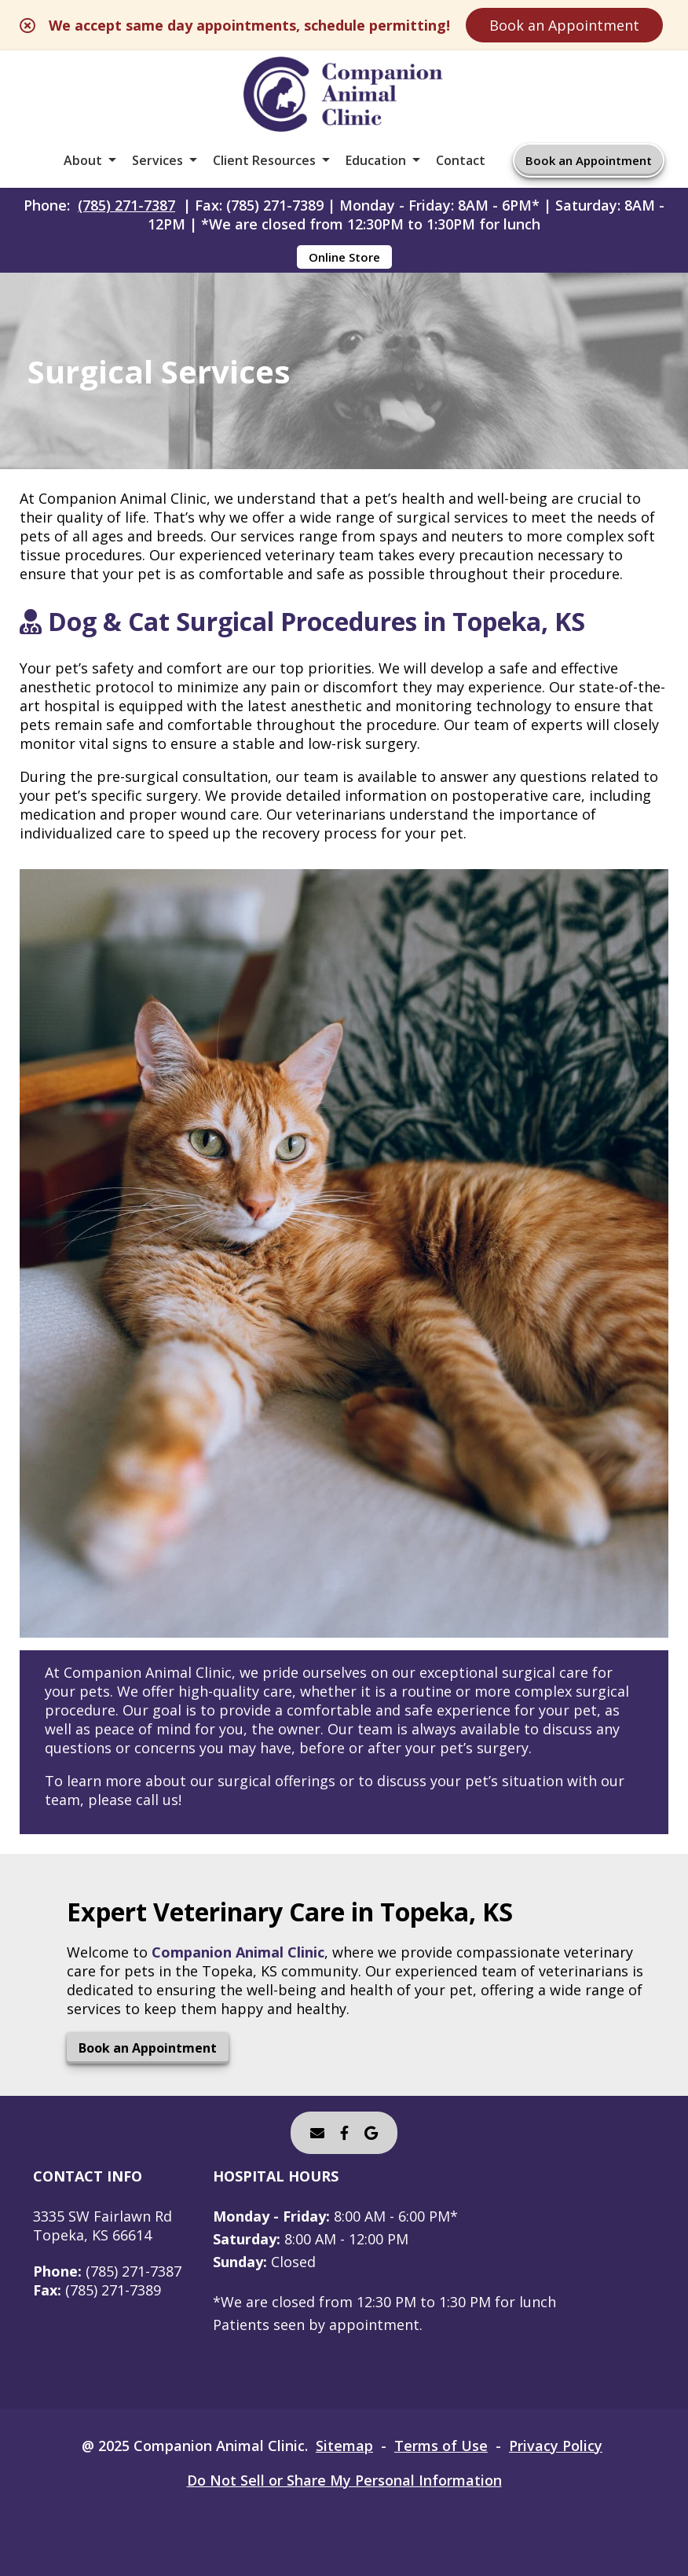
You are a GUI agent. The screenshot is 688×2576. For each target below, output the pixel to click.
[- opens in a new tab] (344, 2132)
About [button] (83, 160)
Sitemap (344, 2445)
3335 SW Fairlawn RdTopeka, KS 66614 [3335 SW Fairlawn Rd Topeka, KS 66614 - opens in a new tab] (102, 2225)
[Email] (317, 2132)
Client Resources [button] (264, 160)
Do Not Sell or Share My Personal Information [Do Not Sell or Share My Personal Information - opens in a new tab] (344, 2480)
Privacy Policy (555, 2445)
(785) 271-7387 (126, 205)
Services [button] (157, 160)
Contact (460, 160)
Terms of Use (441, 2445)
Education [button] (376, 160)
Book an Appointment (564, 25)
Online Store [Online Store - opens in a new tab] (344, 257)
